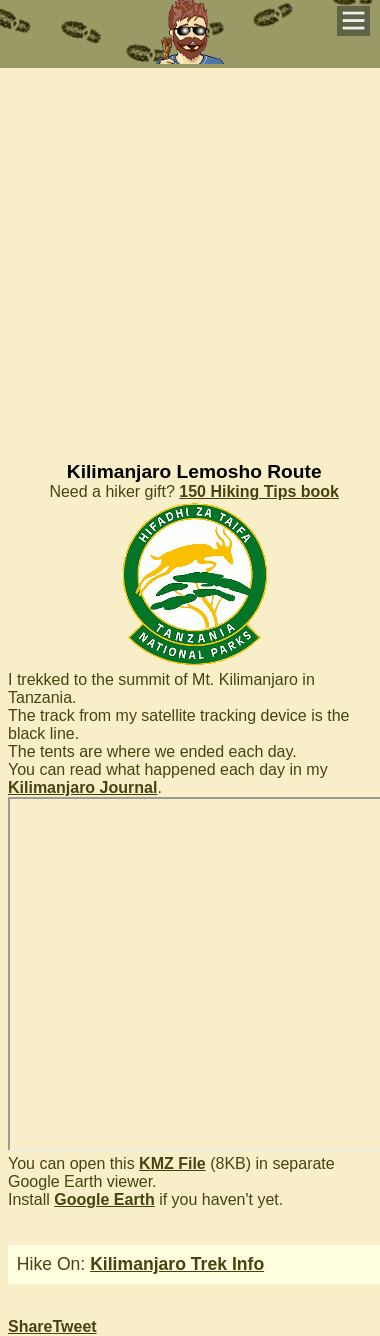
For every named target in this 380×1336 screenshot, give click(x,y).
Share (30, 1326)
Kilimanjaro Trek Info (177, 1264)
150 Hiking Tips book (259, 491)
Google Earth (104, 1199)
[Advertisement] (187, 255)
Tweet (74, 1326)
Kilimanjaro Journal (82, 787)
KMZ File (172, 1163)
